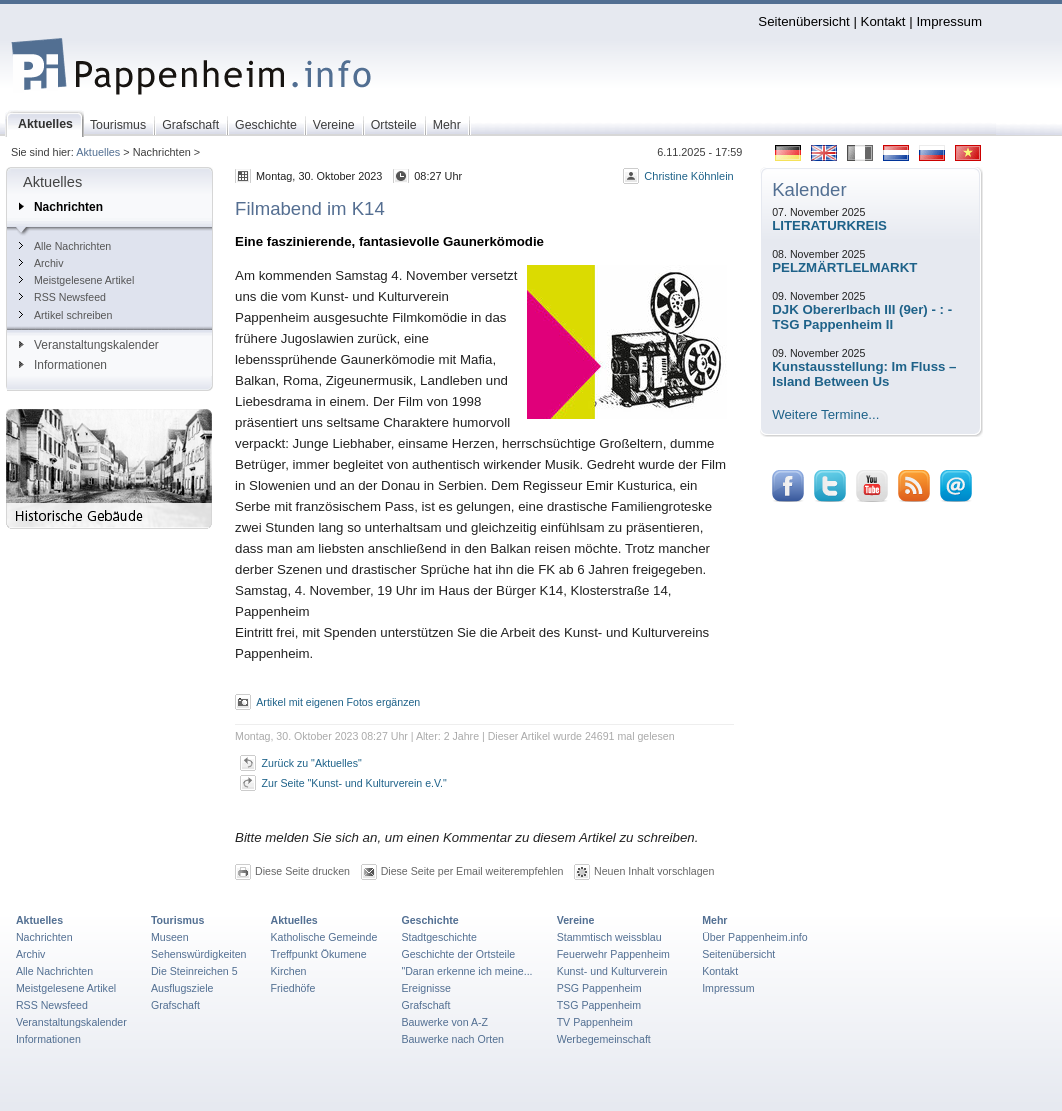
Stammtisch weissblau (609, 937)
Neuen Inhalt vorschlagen (654, 871)
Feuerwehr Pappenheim (613, 954)
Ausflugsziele (182, 988)
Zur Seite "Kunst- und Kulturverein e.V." (354, 783)
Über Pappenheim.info (755, 937)
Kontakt (883, 21)
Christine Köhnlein (688, 176)
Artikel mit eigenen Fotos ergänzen (338, 702)
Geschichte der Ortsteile (458, 954)
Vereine (576, 920)
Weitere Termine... (825, 414)
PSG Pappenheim (599, 988)
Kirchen (289, 971)
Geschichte (429, 920)
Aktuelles (98, 152)
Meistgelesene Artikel (76, 280)
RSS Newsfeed (62, 297)
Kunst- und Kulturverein (612, 971)
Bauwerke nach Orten (452, 1039)
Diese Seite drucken (302, 871)
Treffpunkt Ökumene (319, 954)
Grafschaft (175, 1005)
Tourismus (177, 920)
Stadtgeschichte (439, 937)
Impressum (949, 21)
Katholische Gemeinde (324, 937)
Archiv (41, 263)
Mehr (714, 920)
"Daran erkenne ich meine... (466, 971)
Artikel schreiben (65, 315)
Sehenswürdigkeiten (199, 954)
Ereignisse (426, 988)
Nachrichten (61, 207)
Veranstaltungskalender (89, 345)
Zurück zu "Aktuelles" (312, 763)
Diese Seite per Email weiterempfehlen (472, 871)
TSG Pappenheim (599, 1005)
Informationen (63, 365)
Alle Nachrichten (65, 246)
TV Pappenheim (595, 1022)
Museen (170, 937)
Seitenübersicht (803, 21)
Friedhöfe (293, 988)
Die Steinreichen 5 (194, 971)
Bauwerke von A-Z (444, 1022)
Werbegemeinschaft (604, 1039)
